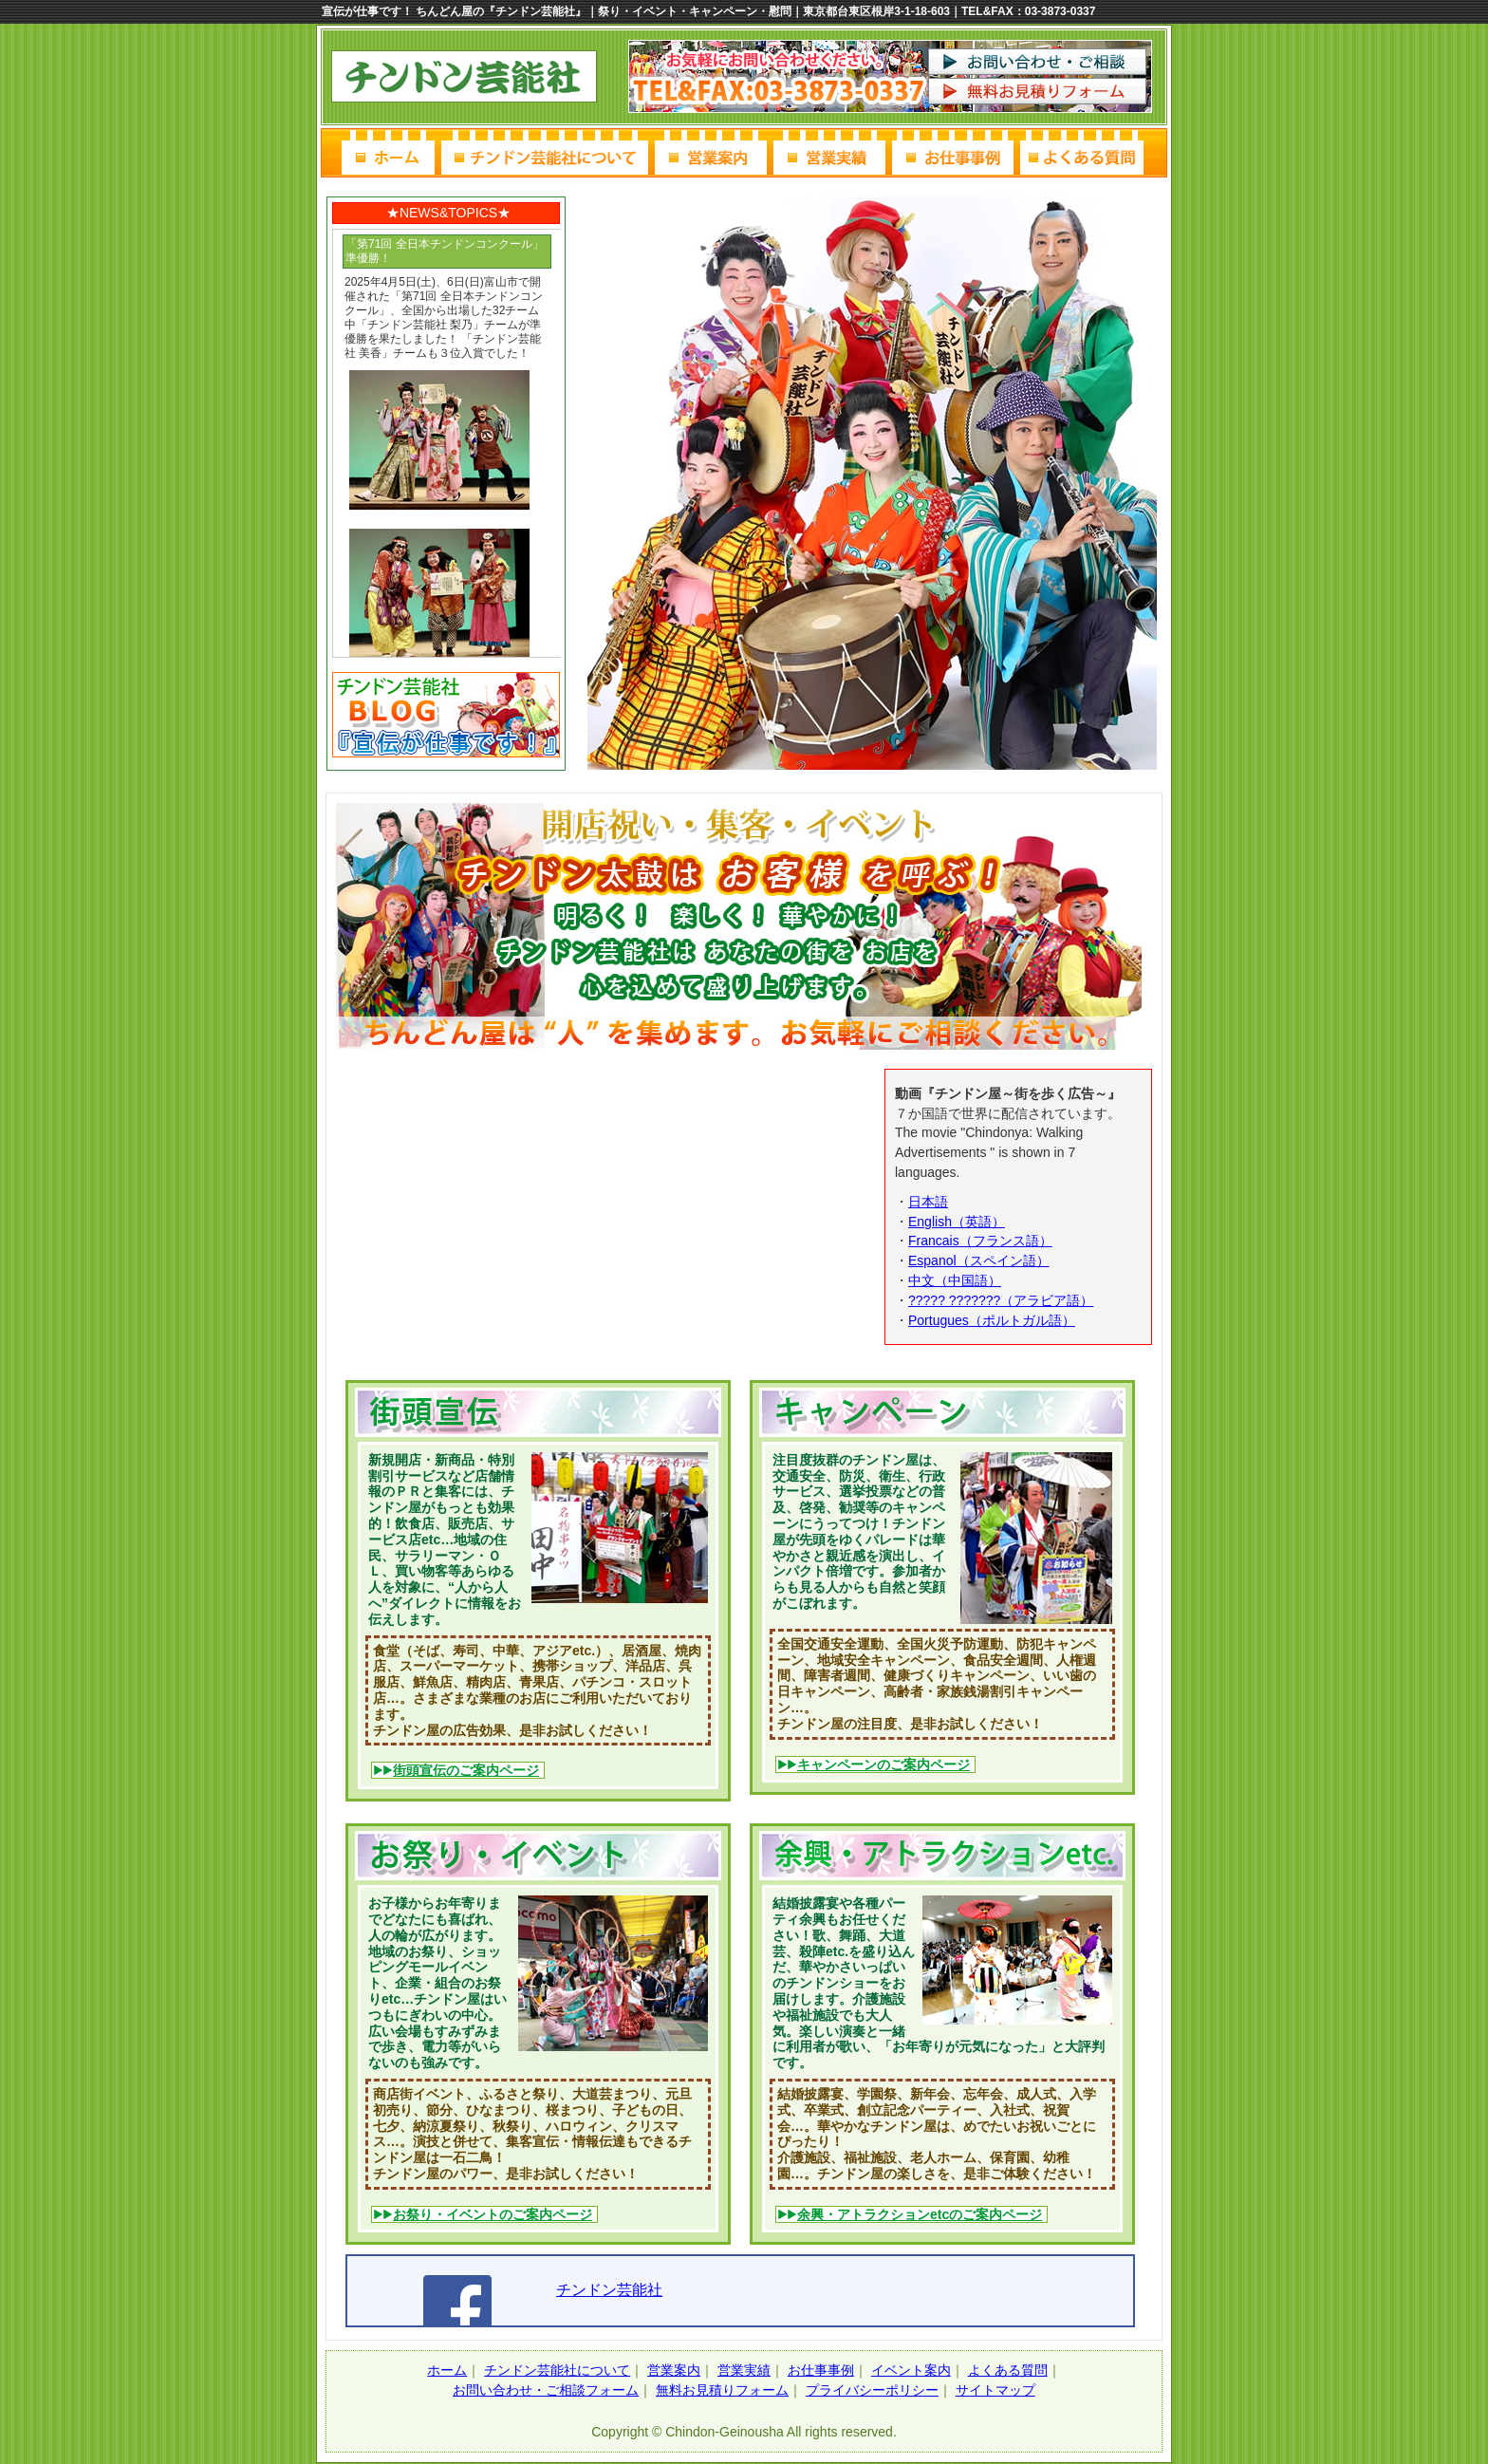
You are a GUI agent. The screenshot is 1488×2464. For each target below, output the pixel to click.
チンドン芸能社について (557, 2370)
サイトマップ (995, 2390)
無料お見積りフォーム (722, 2390)
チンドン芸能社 (609, 2290)
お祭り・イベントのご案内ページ (492, 2214)
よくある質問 (1008, 2370)
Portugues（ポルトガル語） (991, 1320)
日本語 (928, 1201)
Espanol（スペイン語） (979, 1260)
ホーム (447, 2370)
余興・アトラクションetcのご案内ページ (919, 2214)
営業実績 (744, 2370)
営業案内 (673, 2370)
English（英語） (956, 1221)
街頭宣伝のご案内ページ (466, 1770)
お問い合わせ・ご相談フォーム (546, 2390)
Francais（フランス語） (980, 1240)
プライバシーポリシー (872, 2390)
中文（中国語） (954, 1280)
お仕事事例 (821, 2370)
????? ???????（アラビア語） (1000, 1300)
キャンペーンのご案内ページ (883, 1764)
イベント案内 (911, 2370)
